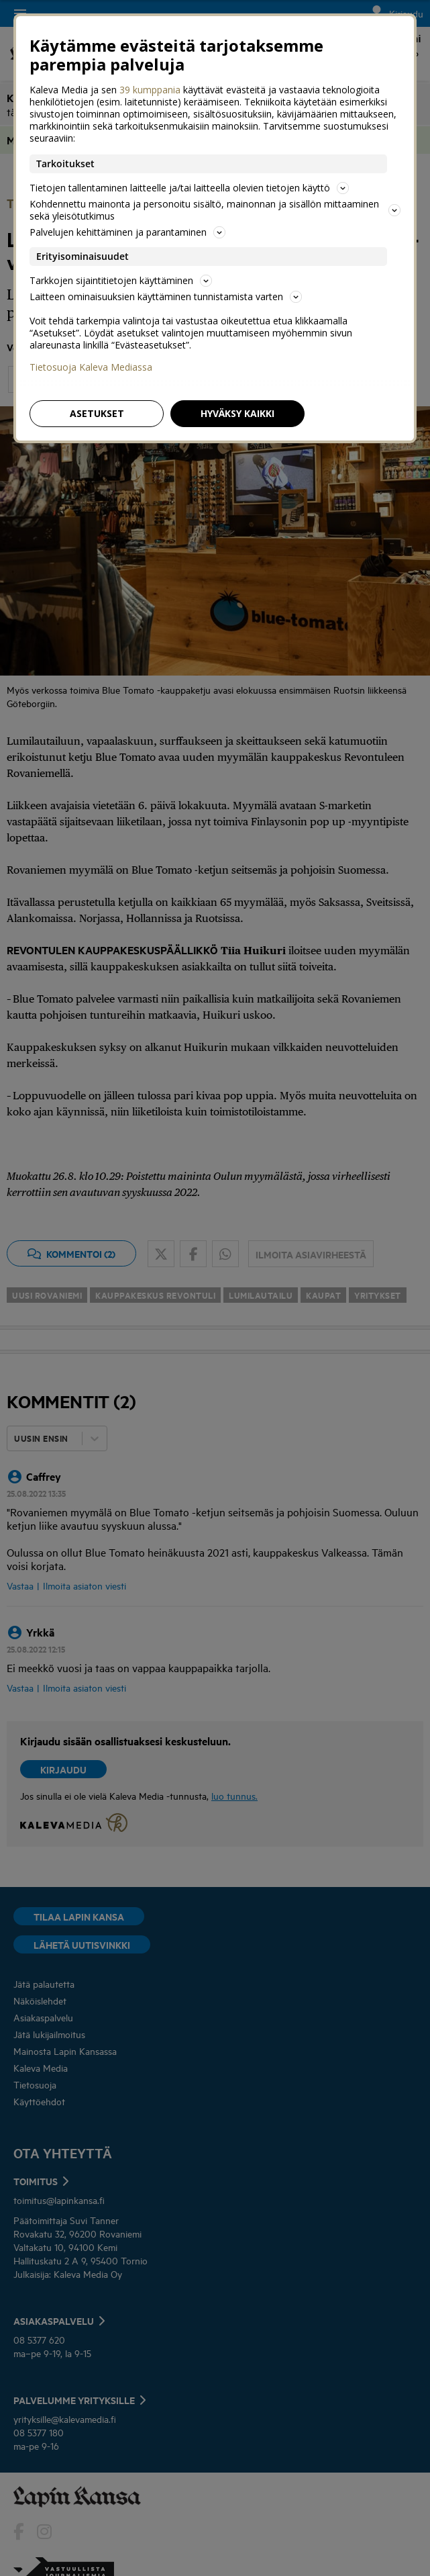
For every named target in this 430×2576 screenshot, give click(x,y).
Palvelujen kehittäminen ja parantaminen (127, 232)
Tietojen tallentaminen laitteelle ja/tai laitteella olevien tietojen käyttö (189, 187)
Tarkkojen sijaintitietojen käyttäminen (121, 280)
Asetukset (97, 413)
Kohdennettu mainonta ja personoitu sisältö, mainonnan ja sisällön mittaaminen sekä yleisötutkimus (215, 209)
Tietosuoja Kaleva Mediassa (91, 367)
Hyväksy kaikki (237, 413)
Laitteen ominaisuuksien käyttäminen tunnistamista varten (166, 296)
